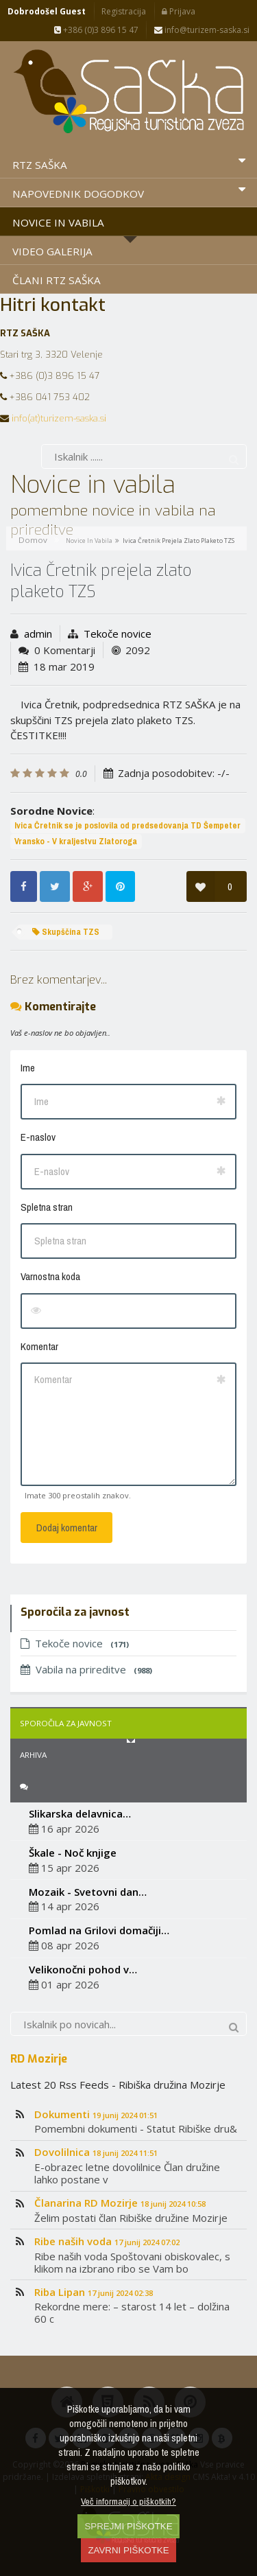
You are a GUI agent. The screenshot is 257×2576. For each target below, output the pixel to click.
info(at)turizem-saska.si (59, 418)
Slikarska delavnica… (80, 1813)
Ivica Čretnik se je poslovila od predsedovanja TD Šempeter (127, 825)
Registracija (123, 11)
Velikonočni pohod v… (83, 1969)
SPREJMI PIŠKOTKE (128, 2526)
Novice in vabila (89, 540)
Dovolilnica (96, 2152)
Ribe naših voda (107, 2241)
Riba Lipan (93, 2292)
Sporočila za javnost (66, 1723)
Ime (28, 1067)
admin (38, 633)
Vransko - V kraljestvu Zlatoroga (75, 841)
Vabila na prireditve (86, 1669)
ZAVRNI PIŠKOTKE (128, 2550)
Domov (33, 540)
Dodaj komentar (66, 1527)
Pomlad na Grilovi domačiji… (99, 1930)
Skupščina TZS (65, 932)
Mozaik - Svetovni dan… (88, 1892)
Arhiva (33, 1755)
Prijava (178, 11)
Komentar (39, 1346)
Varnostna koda (50, 1276)
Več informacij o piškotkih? (128, 2501)
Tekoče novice (117, 633)
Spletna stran (47, 1207)
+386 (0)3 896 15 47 (96, 30)
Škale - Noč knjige (73, 1852)
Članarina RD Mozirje (120, 2202)
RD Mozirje (38, 2058)
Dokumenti (96, 2114)
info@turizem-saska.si (201, 30)
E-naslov (38, 1137)
